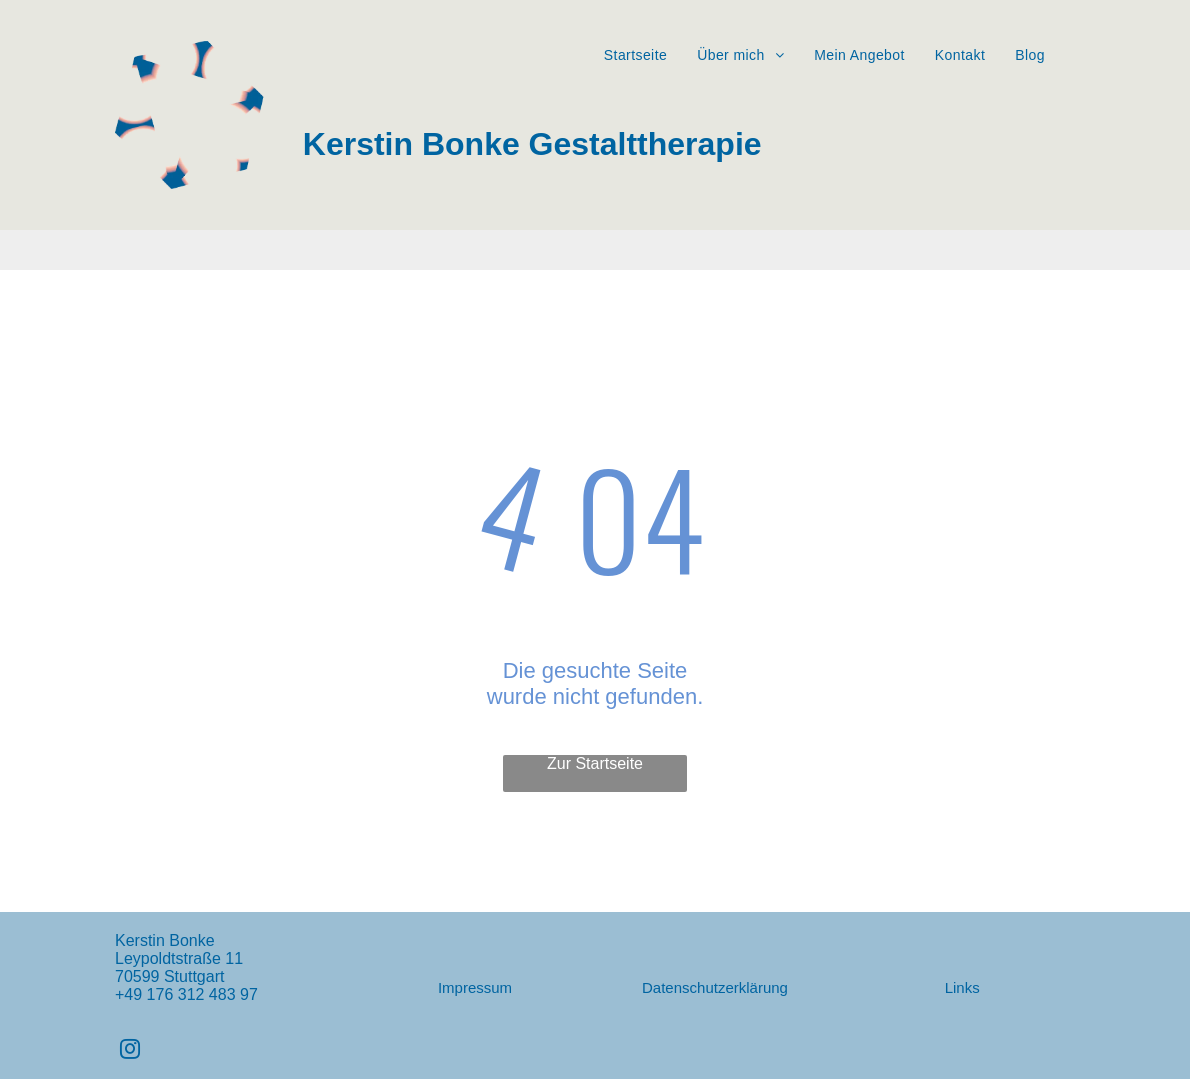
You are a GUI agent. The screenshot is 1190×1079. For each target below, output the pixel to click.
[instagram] (130, 1051)
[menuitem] (635, 55)
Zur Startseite (595, 763)
